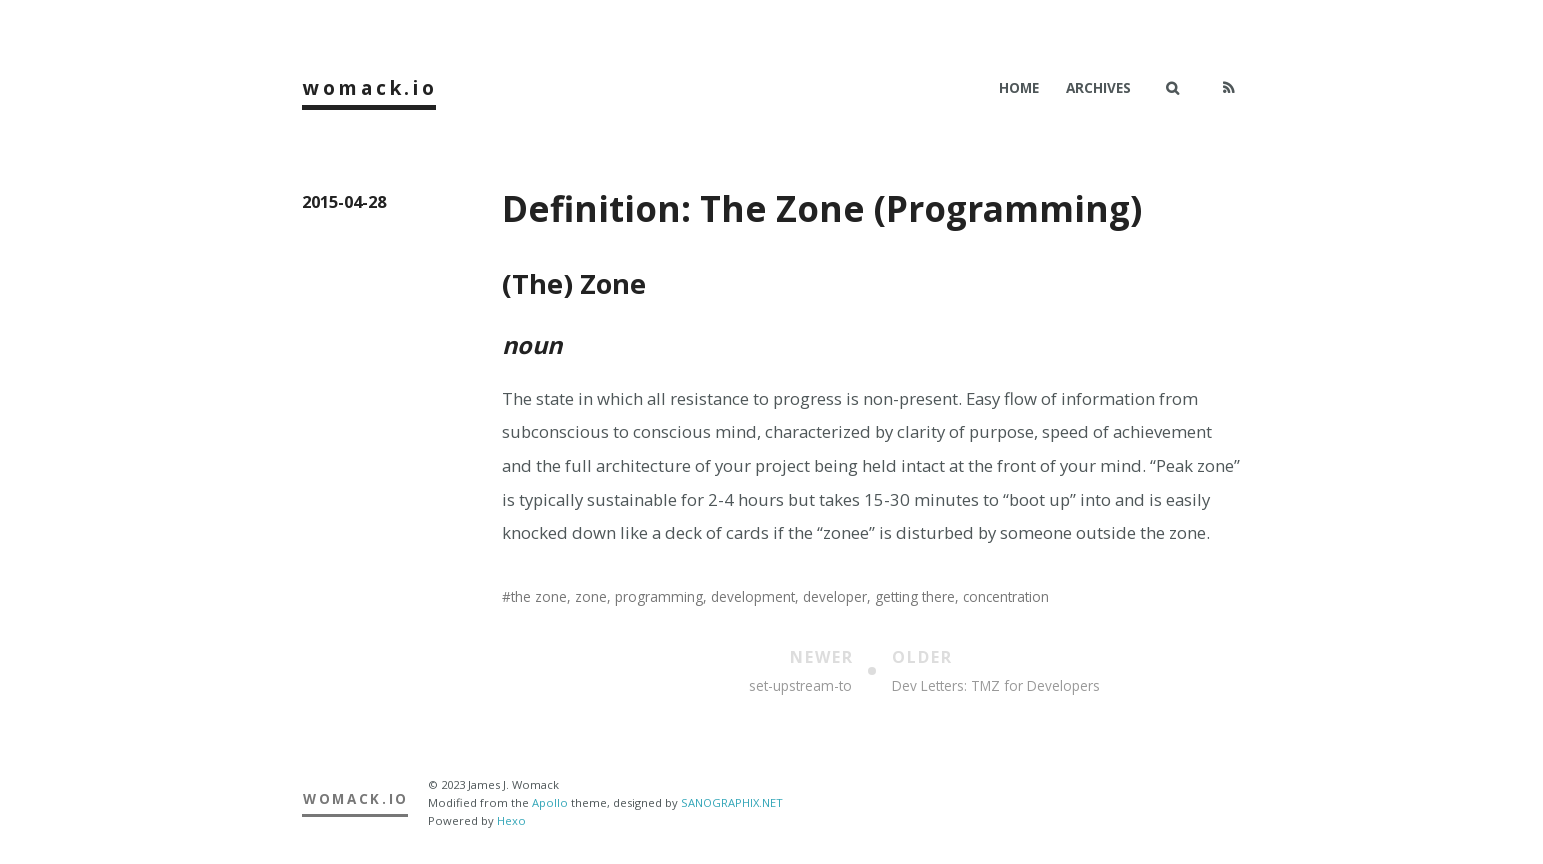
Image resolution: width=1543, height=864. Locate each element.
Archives (1098, 87)
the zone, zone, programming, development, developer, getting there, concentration (780, 596)
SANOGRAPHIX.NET (732, 802)
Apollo (550, 802)
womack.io (370, 87)
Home (1019, 87)
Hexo (511, 820)
